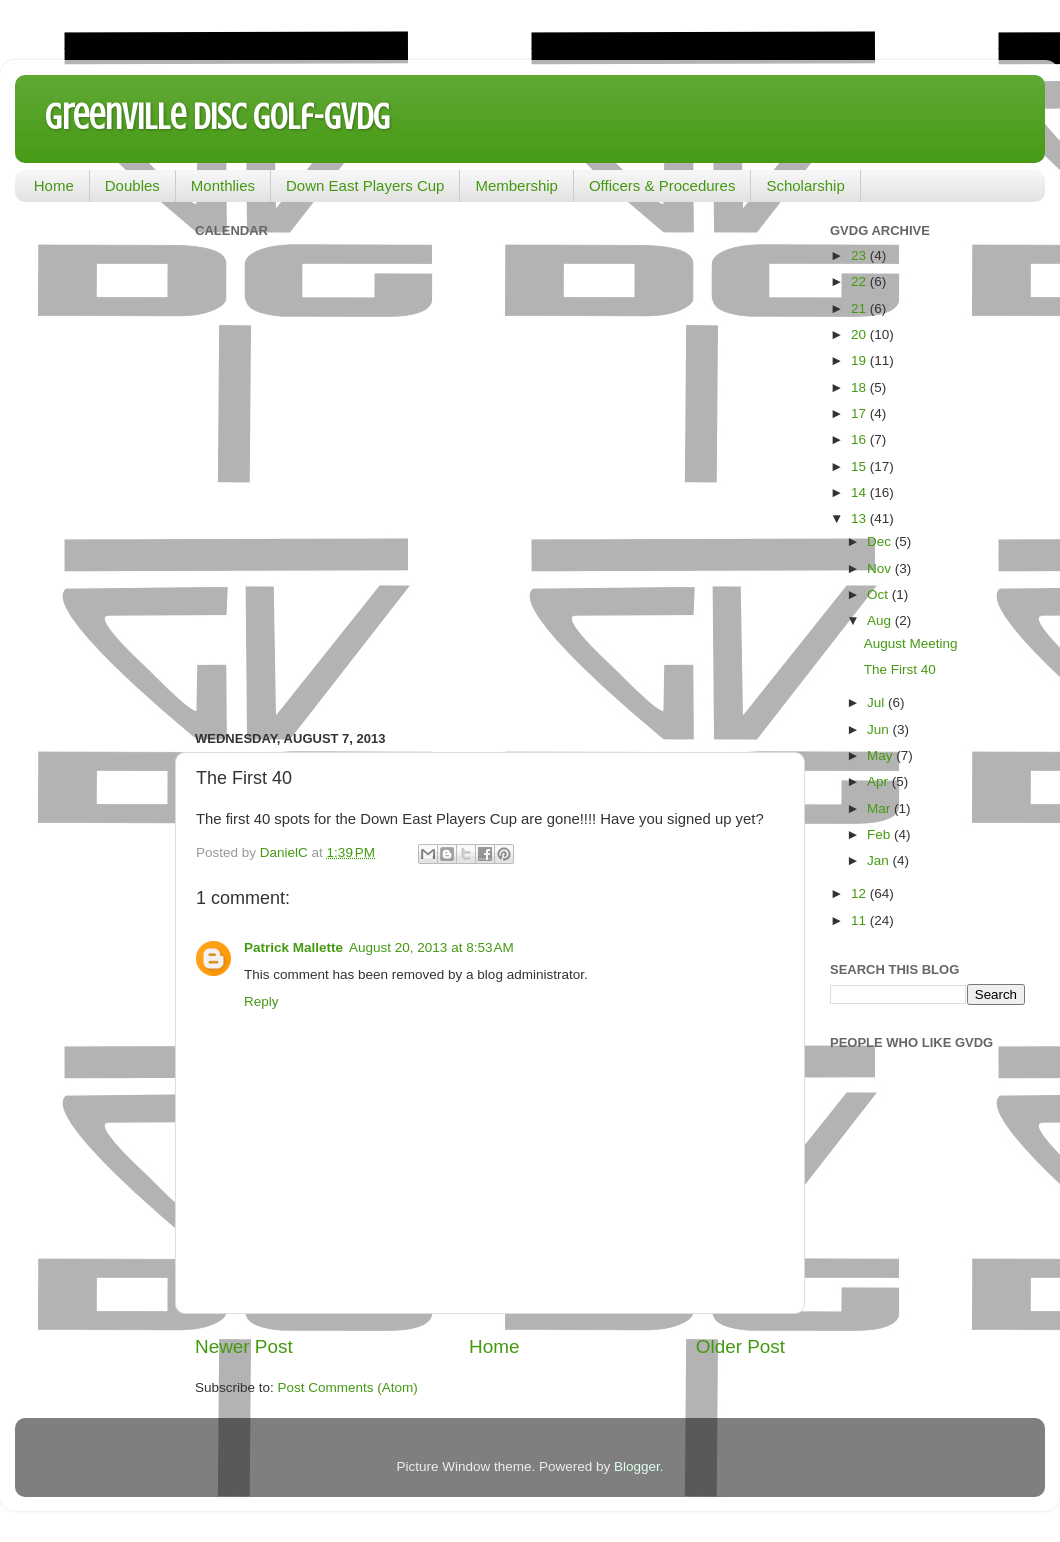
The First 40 (900, 669)
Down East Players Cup (365, 185)
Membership (516, 185)
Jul (877, 702)
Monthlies (223, 185)
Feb (880, 834)
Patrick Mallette (293, 947)
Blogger (637, 1466)
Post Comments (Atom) (348, 1387)
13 (860, 518)
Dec (881, 541)
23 (860, 255)
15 (860, 466)
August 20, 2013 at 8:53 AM (431, 947)
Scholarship (805, 185)
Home (54, 185)
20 (860, 334)
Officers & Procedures (662, 185)
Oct (879, 594)
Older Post (740, 1346)
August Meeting (911, 643)
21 (860, 308)
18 (860, 387)
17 (860, 413)
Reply (261, 1001)
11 (860, 920)
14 (860, 492)
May (881, 755)
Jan (880, 860)
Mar (880, 808)
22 (860, 281)
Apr (879, 781)
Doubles (132, 185)
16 (860, 439)
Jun (880, 729)
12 (860, 893)
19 (860, 360)
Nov (881, 568)
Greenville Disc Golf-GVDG (217, 117)
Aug (881, 620)
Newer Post (244, 1346)
